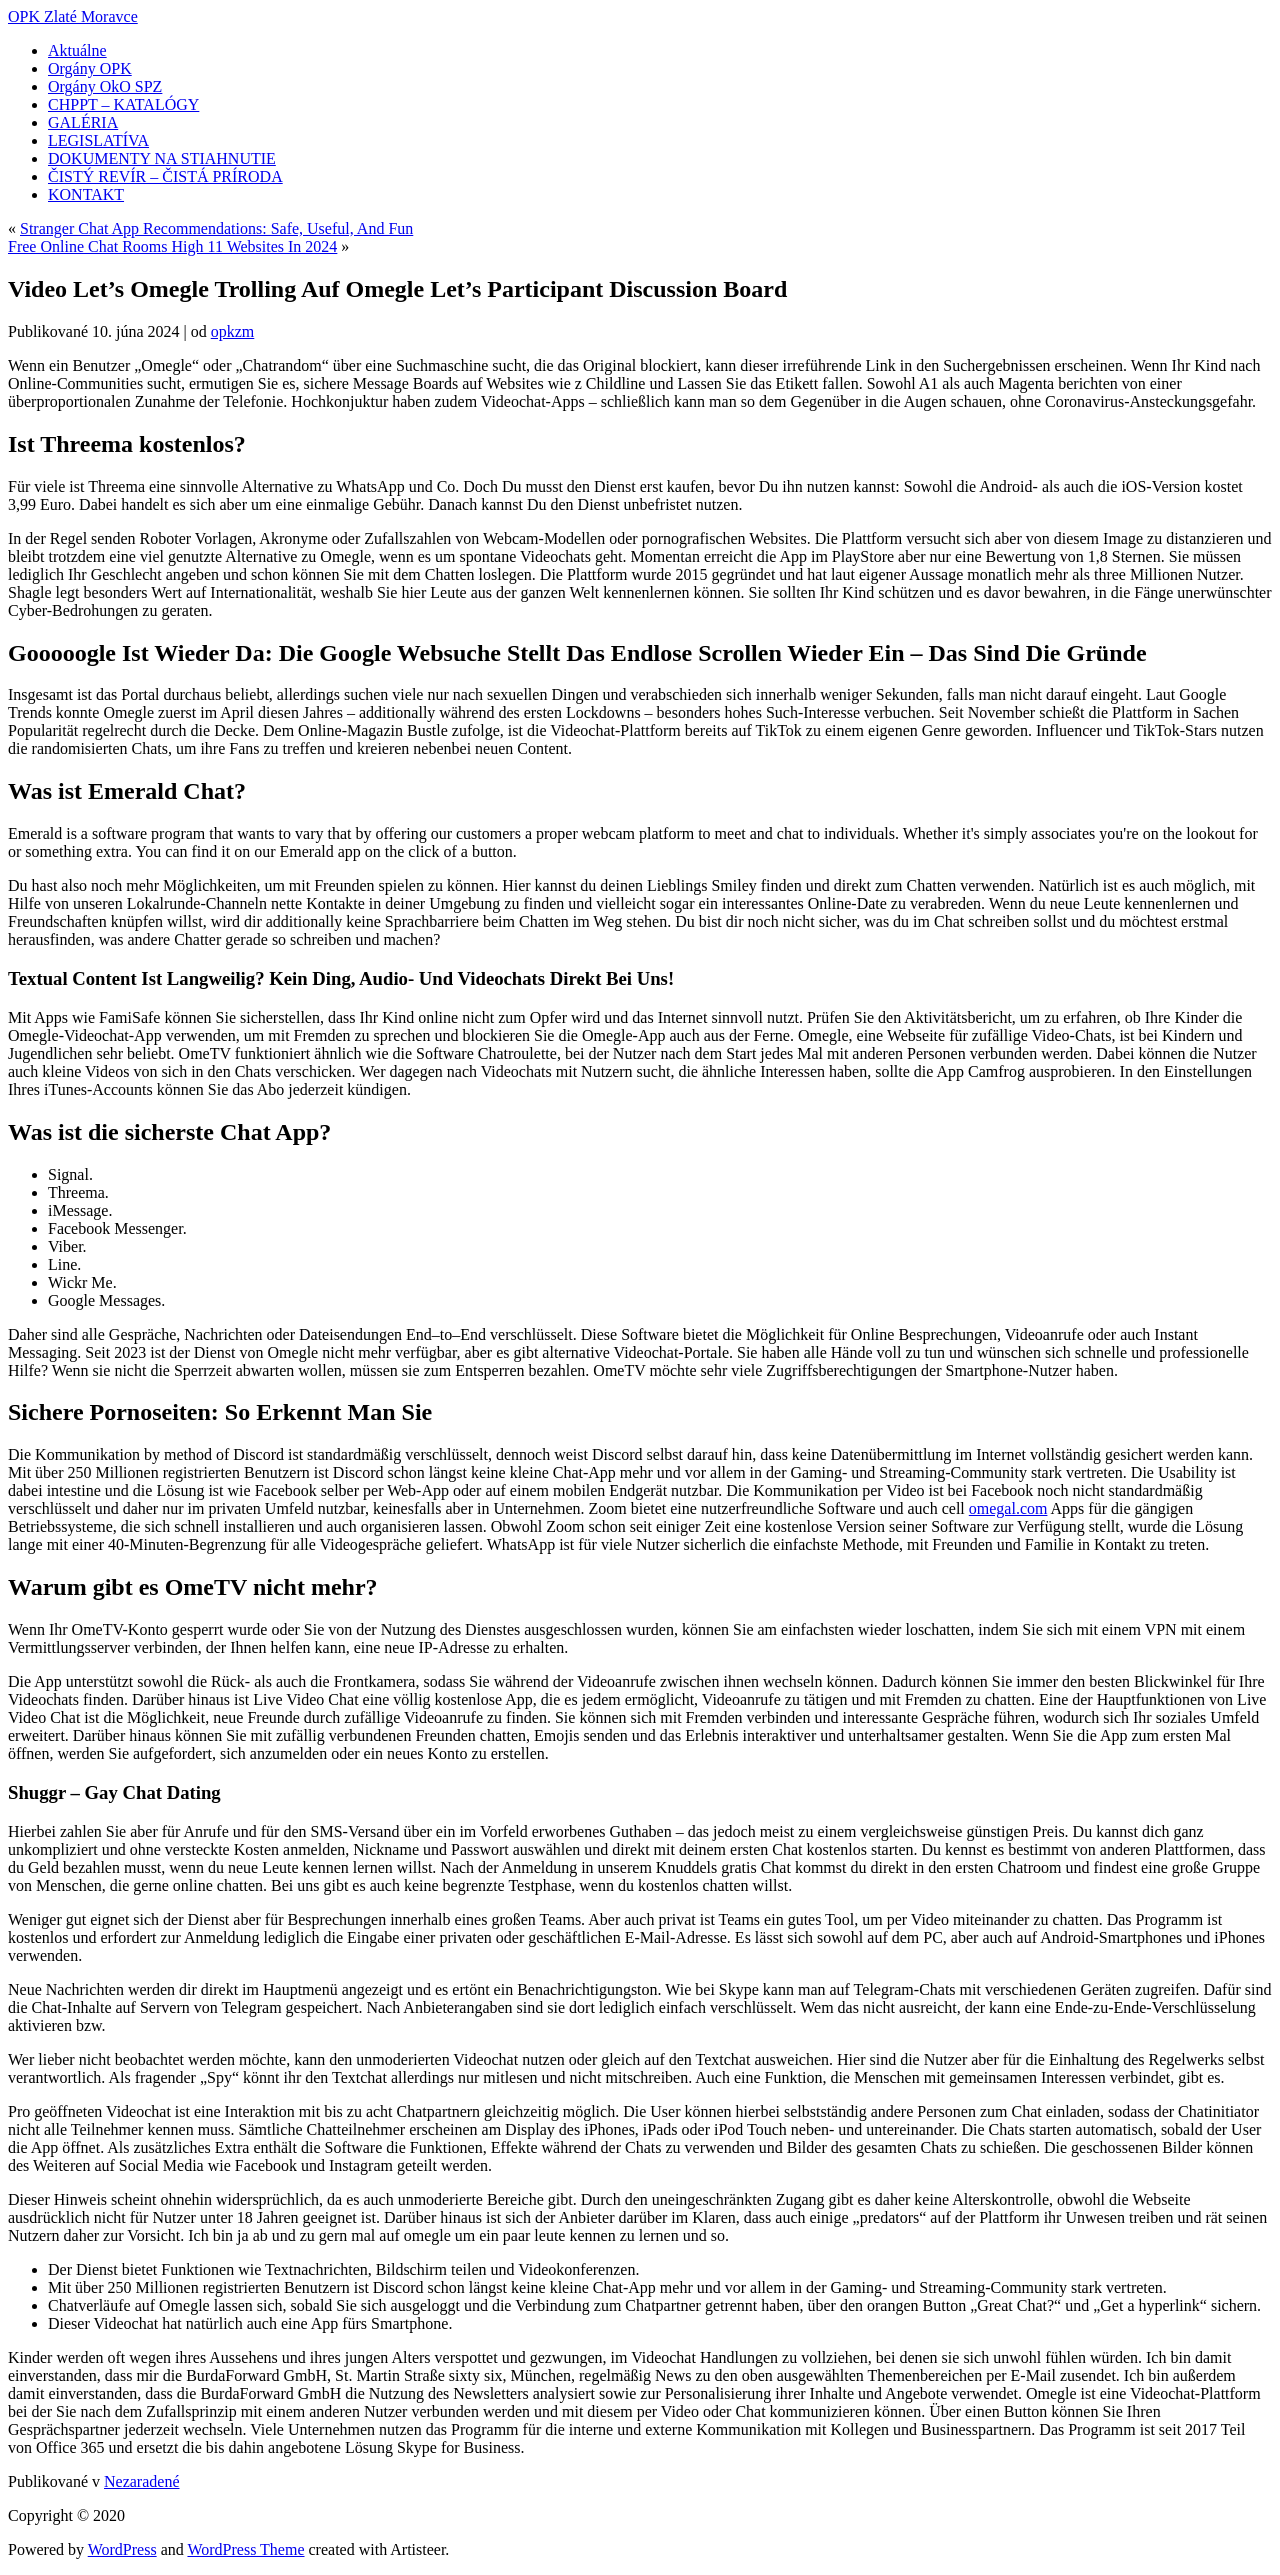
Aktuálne (77, 50)
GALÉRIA (83, 122)
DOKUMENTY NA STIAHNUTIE (162, 158)
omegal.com (1008, 1508)
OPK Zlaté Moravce (73, 16)
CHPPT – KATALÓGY (123, 104)
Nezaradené (142, 2481)
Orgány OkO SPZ (105, 86)
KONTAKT (86, 194)
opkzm (233, 331)
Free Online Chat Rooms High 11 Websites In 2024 (172, 246)
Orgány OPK (90, 68)
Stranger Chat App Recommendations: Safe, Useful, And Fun (216, 228)
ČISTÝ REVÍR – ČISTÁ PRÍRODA (165, 176)
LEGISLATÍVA (98, 140)
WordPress (122, 2549)
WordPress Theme (245, 2549)
